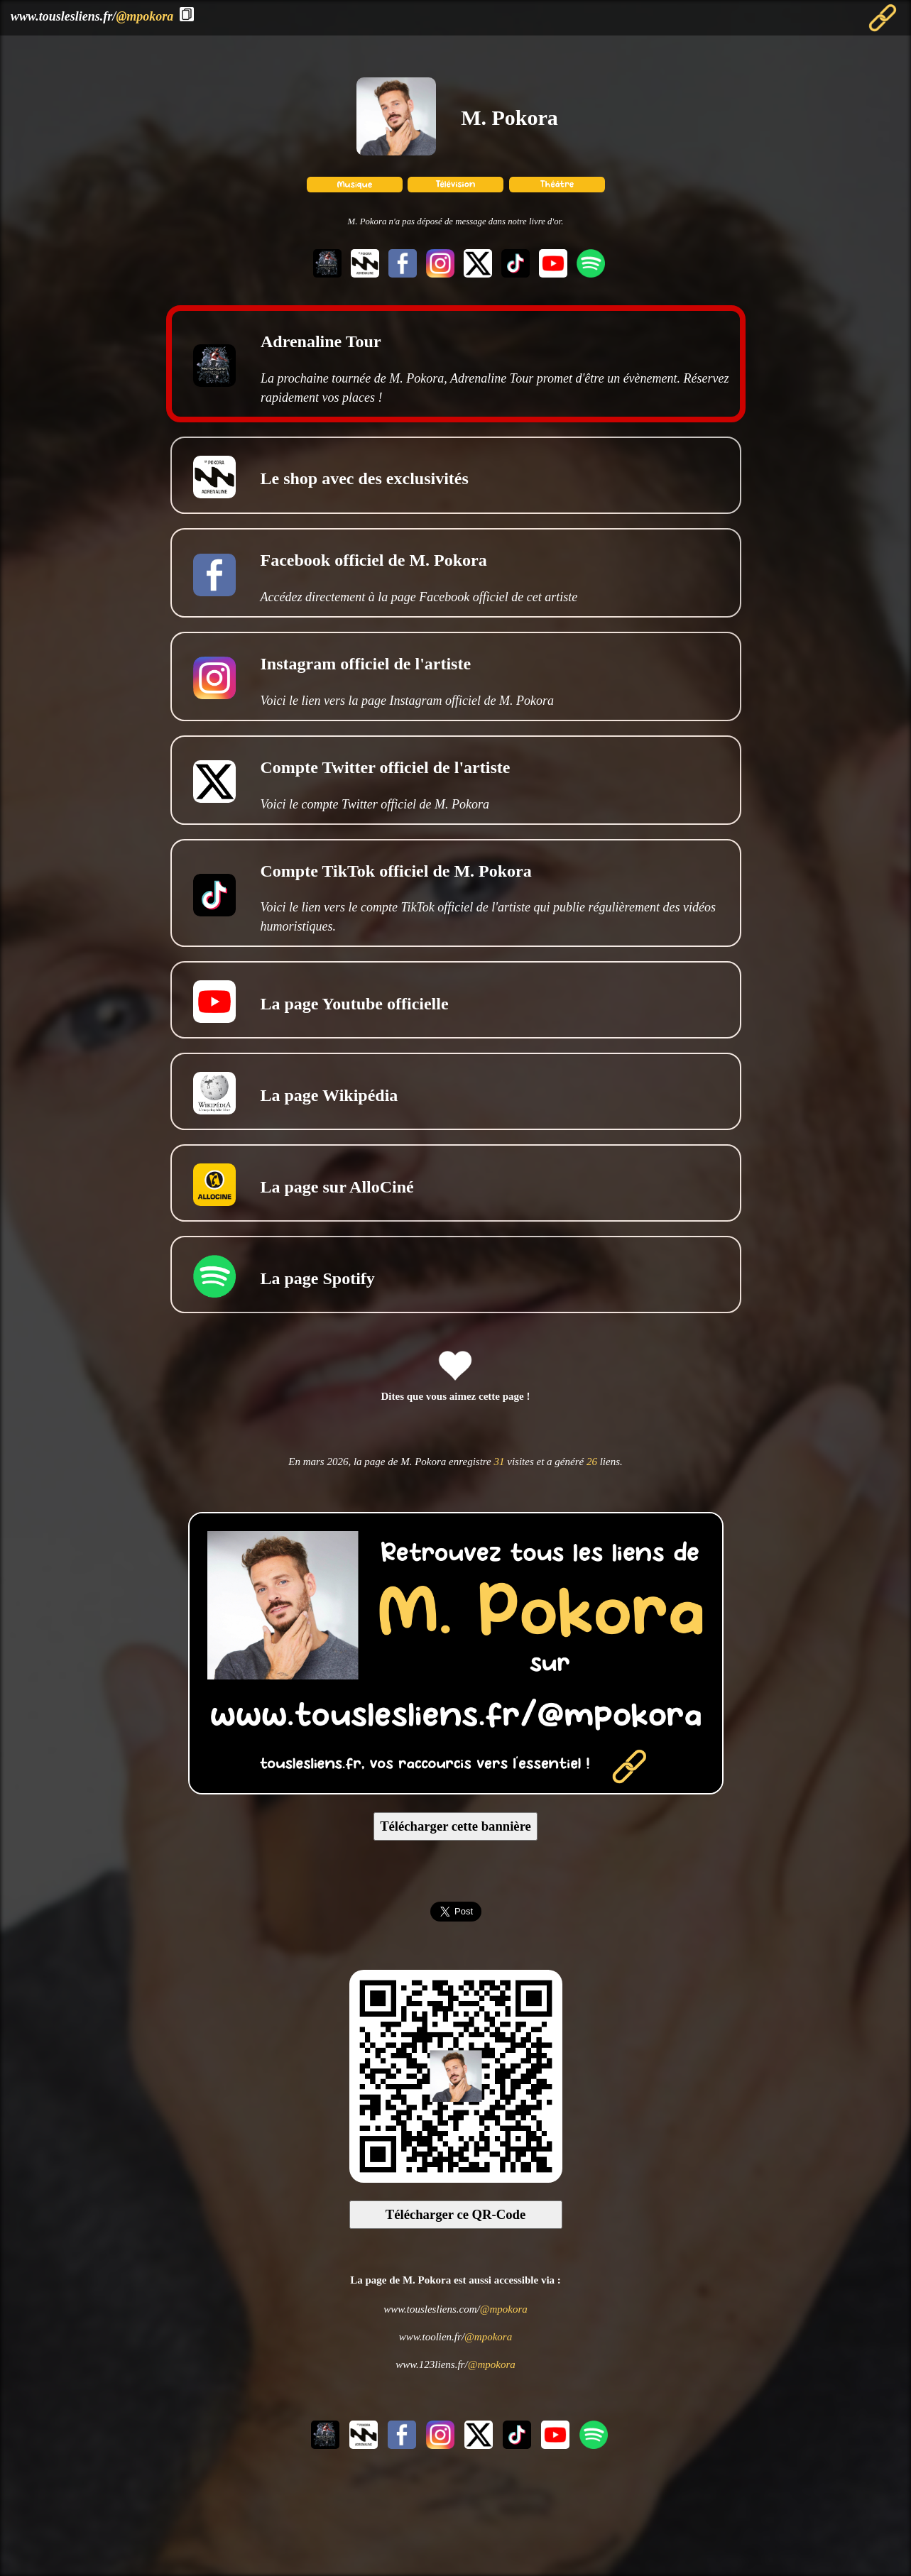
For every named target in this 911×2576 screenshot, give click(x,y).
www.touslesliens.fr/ (92, 16)
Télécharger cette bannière (455, 1826)
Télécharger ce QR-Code (456, 2214)
